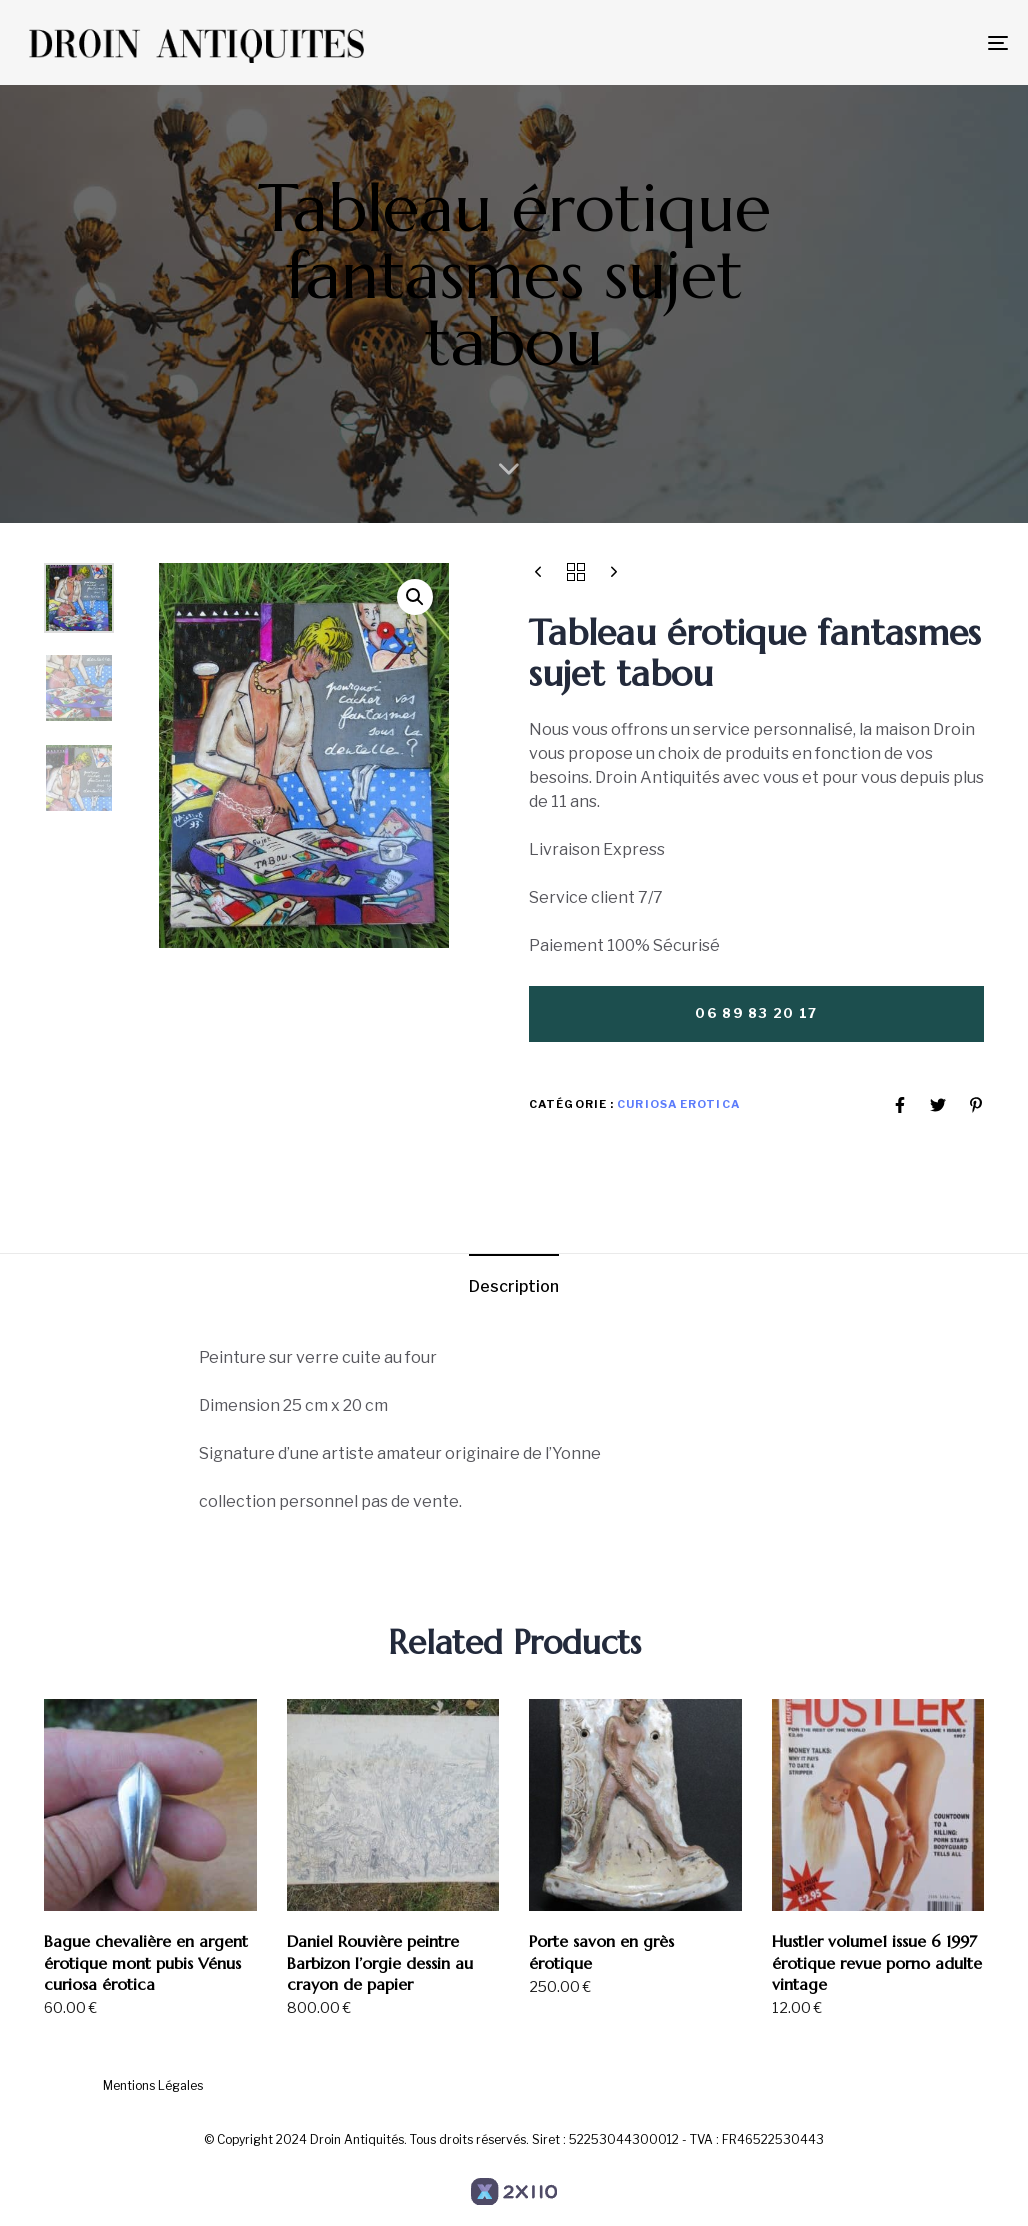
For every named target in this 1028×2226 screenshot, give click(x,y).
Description (514, 1286)
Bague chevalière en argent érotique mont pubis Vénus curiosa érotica (146, 1962)
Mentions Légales (153, 2085)
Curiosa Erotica (678, 1104)
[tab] (514, 1287)
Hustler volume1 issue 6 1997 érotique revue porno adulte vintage (877, 1962)
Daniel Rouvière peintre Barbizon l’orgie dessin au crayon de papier (380, 1962)
